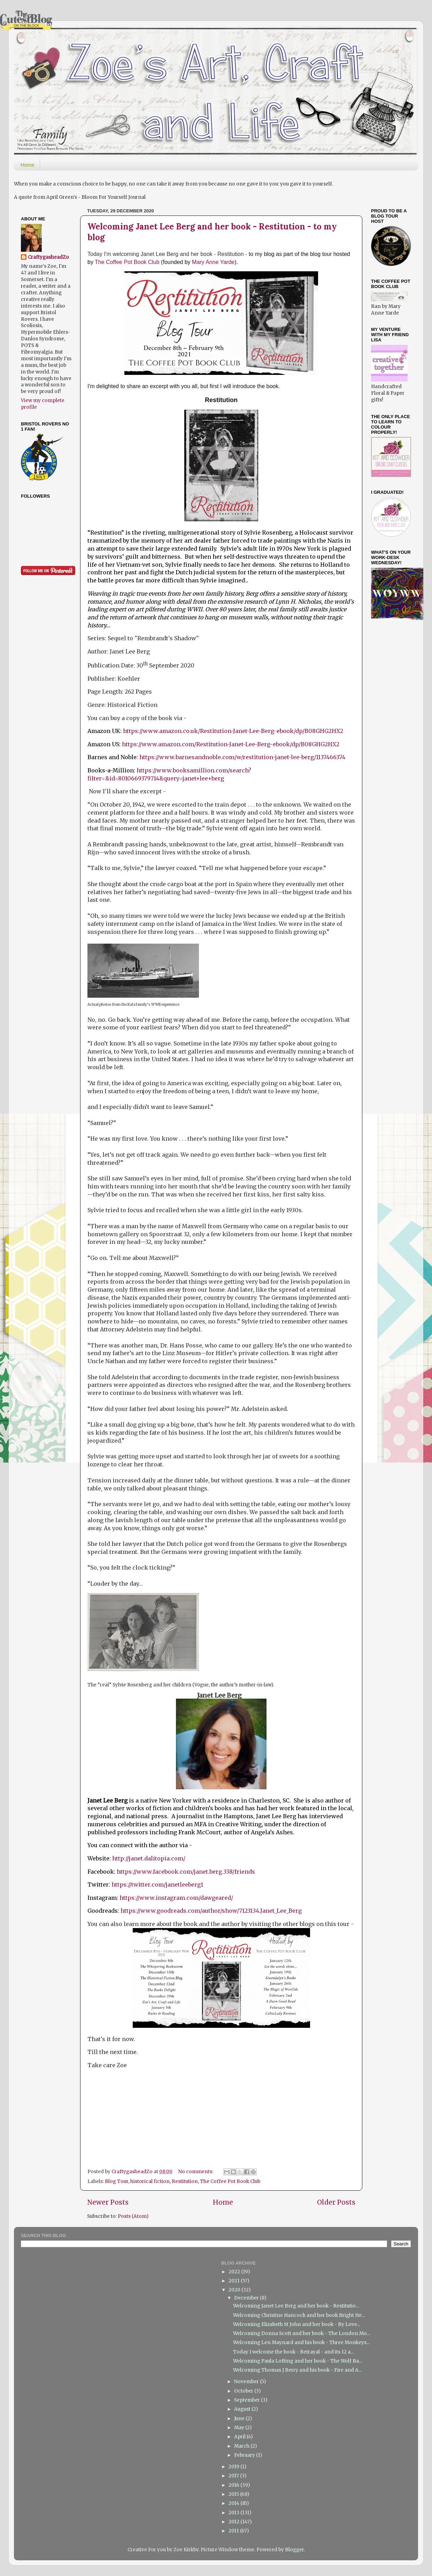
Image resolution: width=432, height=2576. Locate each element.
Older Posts (336, 2202)
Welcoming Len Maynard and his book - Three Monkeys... (301, 2342)
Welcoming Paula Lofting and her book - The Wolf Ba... (297, 2361)
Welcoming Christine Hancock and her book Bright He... (299, 2315)
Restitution (185, 2181)
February (245, 2455)
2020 (235, 2290)
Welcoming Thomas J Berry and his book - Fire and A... (297, 2370)
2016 (234, 2485)
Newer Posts (108, 2202)
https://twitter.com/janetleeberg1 (157, 1884)
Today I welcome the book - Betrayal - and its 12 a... (293, 2352)
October (244, 2391)
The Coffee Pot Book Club (128, 262)
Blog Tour (116, 2181)
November (247, 2382)
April (240, 2437)
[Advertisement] (393, 736)
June (240, 2419)
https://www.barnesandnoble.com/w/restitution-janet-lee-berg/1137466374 (242, 757)
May (239, 2428)
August (243, 2409)
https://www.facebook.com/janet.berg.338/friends (186, 1871)
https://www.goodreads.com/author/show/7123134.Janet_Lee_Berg (211, 1910)
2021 (235, 2281)
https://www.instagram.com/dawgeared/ (176, 1897)
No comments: (196, 2172)
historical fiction (150, 2181)
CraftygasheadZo (48, 257)
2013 (234, 2513)
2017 (234, 2476)
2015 (234, 2494)
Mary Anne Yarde (213, 262)
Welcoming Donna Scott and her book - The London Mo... (301, 2333)
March (242, 2446)
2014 (234, 2503)
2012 (234, 2522)
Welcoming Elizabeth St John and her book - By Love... (296, 2324)
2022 (235, 2272)
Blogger (294, 2550)
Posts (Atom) (133, 2216)
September (247, 2400)
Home (27, 165)
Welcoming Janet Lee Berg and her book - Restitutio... (296, 2306)
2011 (234, 2531)
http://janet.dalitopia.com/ (148, 1858)
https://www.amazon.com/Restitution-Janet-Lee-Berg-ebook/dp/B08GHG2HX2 (230, 744)
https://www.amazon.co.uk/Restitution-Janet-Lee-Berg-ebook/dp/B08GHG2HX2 (233, 730)
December (247, 2298)
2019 (234, 2467)
